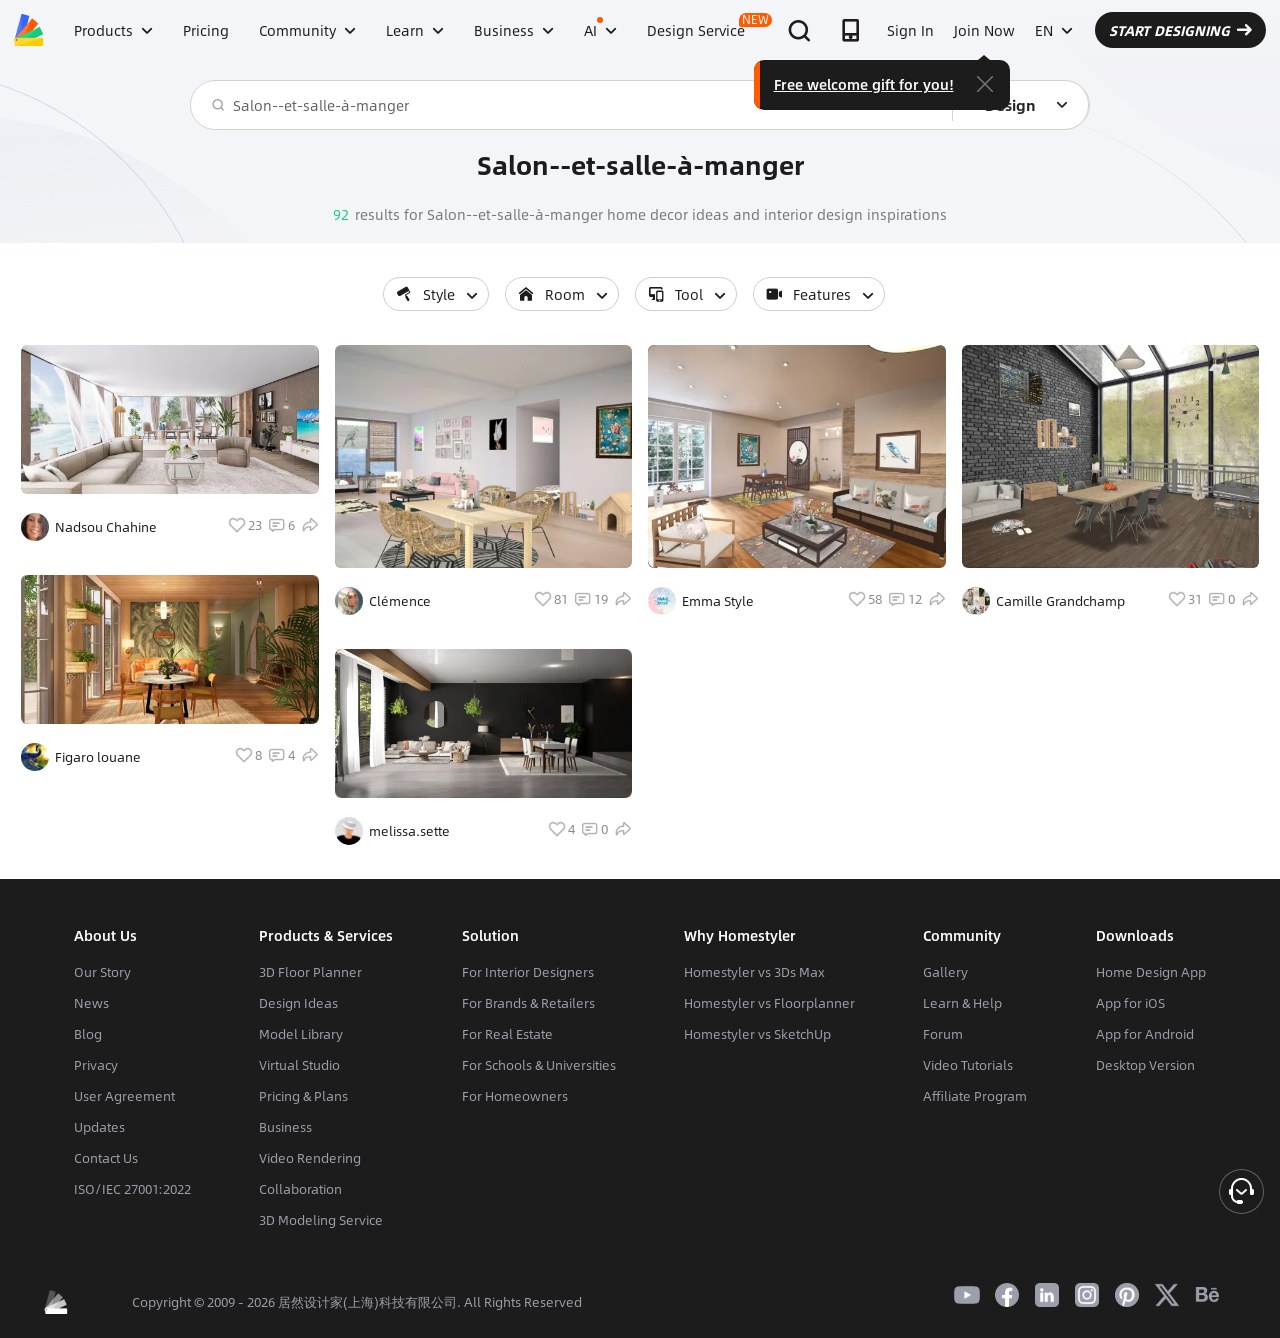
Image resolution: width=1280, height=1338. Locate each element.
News (91, 1003)
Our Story (102, 972)
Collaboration (300, 1189)
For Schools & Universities (539, 1065)
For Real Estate (507, 1034)
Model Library (301, 1034)
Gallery (945, 972)
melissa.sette (409, 831)
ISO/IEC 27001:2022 (132, 1189)
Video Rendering (310, 1158)
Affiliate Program (975, 1096)
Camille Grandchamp (1060, 601)
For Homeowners (515, 1096)
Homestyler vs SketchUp (757, 1034)
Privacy (96, 1065)
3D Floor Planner (310, 972)
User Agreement (124, 1096)
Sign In (910, 30)
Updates (99, 1127)
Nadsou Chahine (106, 527)
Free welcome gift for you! (864, 84)
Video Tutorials (968, 1065)
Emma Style (718, 601)
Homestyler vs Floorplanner (769, 1003)
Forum (943, 1034)
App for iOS (1130, 1003)
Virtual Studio (299, 1065)
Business (285, 1127)
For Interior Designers (528, 972)
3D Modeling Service (321, 1220)
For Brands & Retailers (528, 1003)
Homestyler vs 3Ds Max (754, 972)
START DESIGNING (1180, 30)
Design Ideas (298, 1003)
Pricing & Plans (303, 1096)
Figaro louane (98, 757)
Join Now (984, 30)
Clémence (400, 601)
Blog (88, 1034)
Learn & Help (962, 1003)
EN (1054, 30)
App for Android (1145, 1034)
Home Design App (1151, 972)
